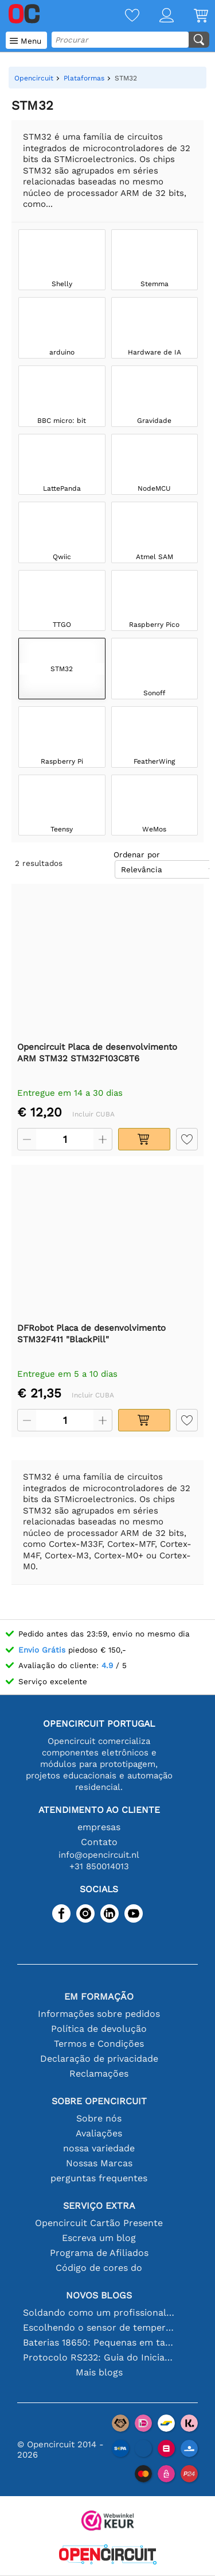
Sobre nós (99, 2118)
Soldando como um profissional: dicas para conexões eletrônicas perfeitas (99, 2312)
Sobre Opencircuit (99, 2101)
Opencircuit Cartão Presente (99, 2222)
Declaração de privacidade (99, 2058)
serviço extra (99, 2205)
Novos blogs (99, 2295)
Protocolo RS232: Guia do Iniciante (99, 2357)
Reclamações (98, 2073)
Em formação (99, 1996)
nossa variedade (99, 2148)
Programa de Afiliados (99, 2252)
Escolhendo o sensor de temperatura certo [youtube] (99, 2327)
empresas (98, 1827)
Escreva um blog (99, 2237)
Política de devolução (99, 2028)
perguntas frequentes (98, 2178)
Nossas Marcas (99, 2163)
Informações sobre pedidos (99, 2013)
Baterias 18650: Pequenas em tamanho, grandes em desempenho (99, 2342)
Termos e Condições (99, 2043)
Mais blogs (99, 2372)
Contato (99, 1841)
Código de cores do (99, 2267)
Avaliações (99, 2133)
